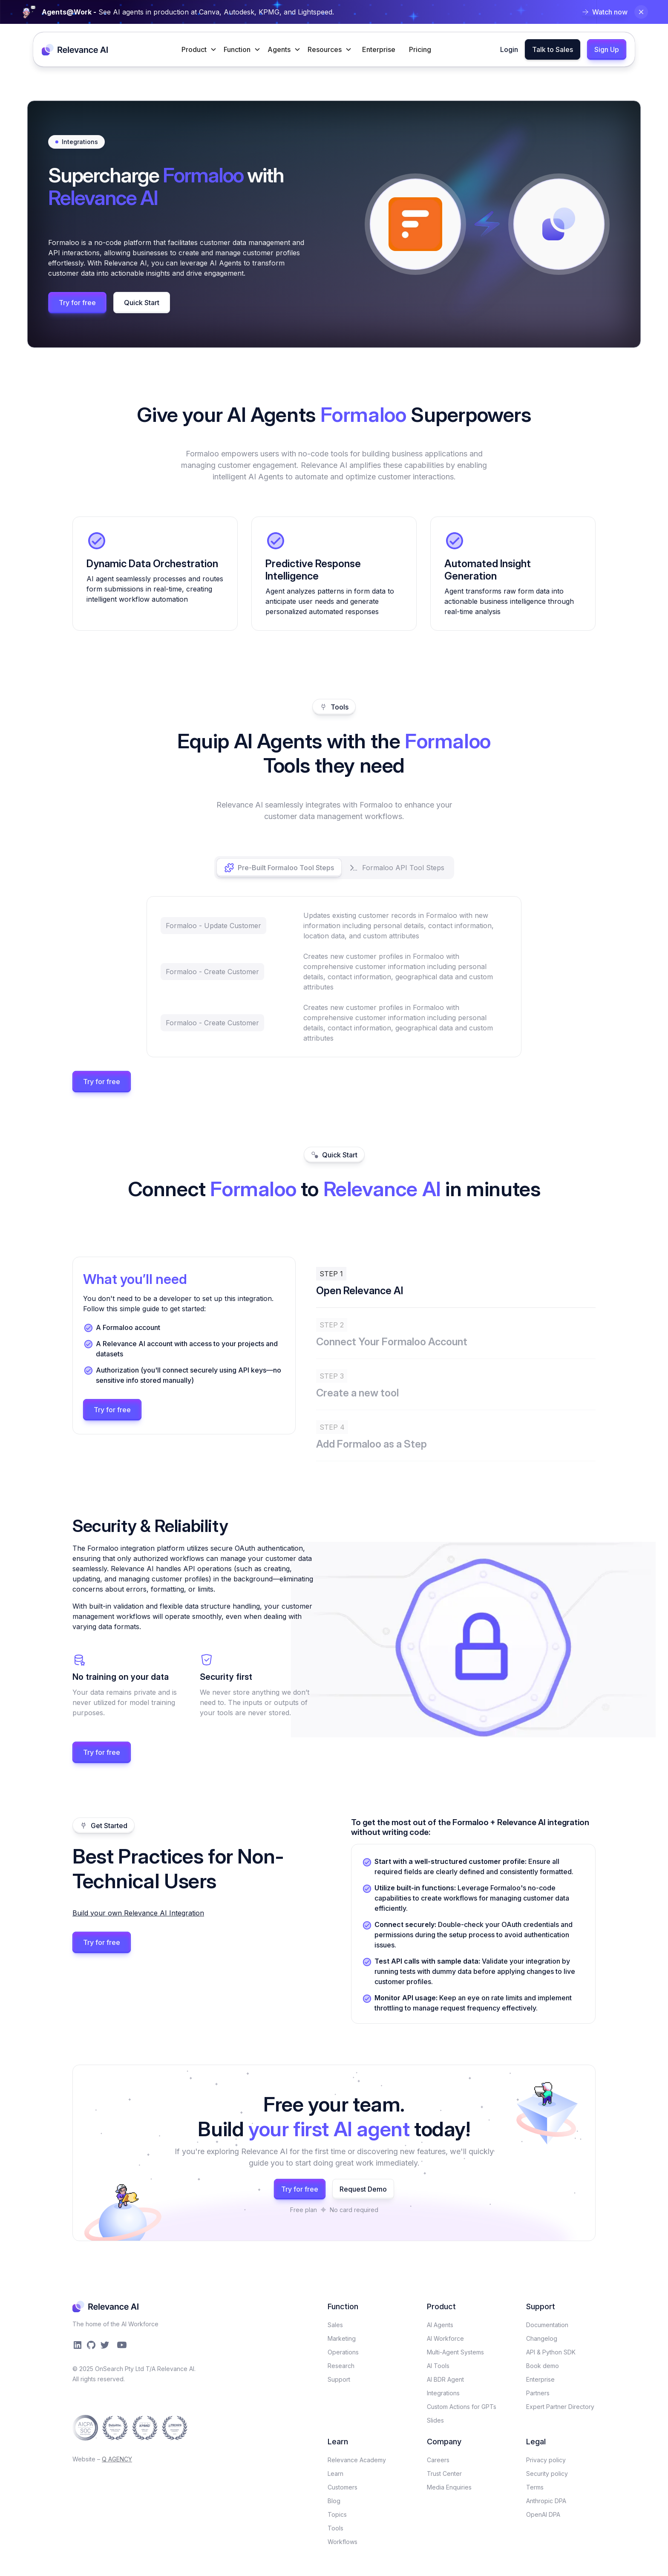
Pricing (420, 49)
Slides (435, 2420)
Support (339, 2379)
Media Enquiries (449, 2487)
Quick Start (141, 302)
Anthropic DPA (546, 2500)
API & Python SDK (551, 2352)
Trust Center (444, 2473)
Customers (342, 2487)
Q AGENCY (117, 2459)
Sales (335, 2324)
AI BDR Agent (445, 2379)
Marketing (342, 2338)
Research (341, 2365)
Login (509, 49)
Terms (535, 2487)
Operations (343, 2352)
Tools (335, 2528)
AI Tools (438, 2365)
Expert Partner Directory (560, 2406)
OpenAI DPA (543, 2514)
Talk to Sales (552, 49)
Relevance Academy (357, 2459)
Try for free (77, 302)
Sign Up (606, 49)
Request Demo (363, 2189)
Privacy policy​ (546, 2459)
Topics (337, 2514)
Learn (335, 2473)
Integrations (443, 2393)
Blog (334, 2500)
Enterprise (378, 49)
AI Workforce (445, 2338)
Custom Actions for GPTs (461, 2406)
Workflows (342, 2541)
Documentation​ (547, 2324)
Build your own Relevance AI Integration (138, 1913)
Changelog (541, 2338)
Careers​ (438, 2459)
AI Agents (440, 2324)
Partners (538, 2393)
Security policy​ (547, 2473)
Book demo (542, 2365)
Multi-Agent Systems (455, 2352)
